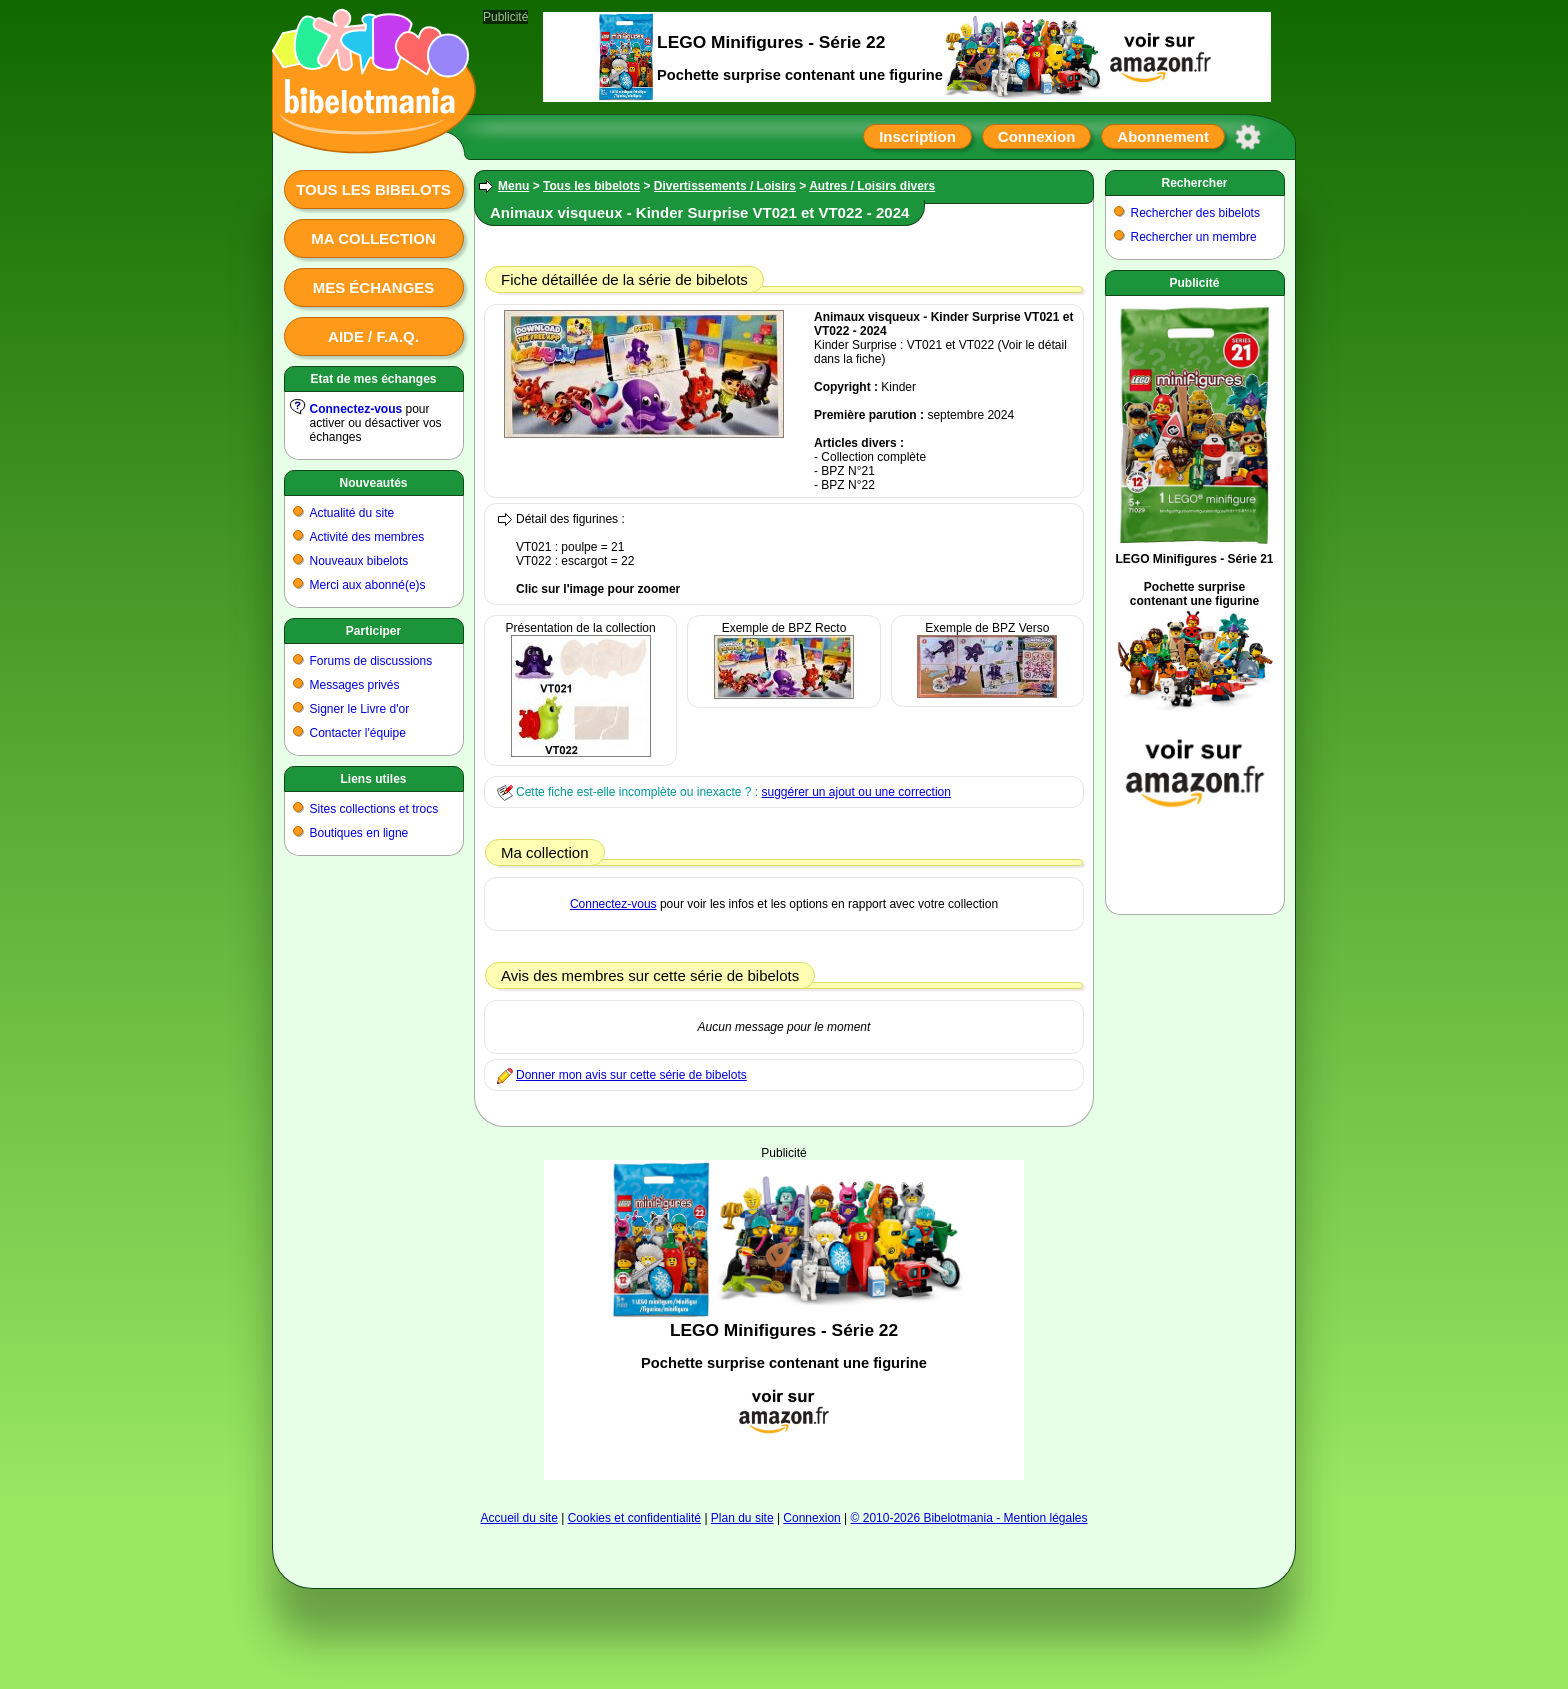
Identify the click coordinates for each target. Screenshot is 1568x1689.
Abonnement (1163, 136)
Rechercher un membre (1194, 237)
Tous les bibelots (373, 189)
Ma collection (373, 238)
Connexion (1037, 136)
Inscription (917, 136)
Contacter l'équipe (358, 733)
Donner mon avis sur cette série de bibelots (631, 1075)
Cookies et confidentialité (634, 1518)
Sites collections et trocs (374, 809)
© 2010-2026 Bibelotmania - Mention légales (969, 1518)
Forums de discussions (371, 661)
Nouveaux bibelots (359, 561)
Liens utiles (373, 779)
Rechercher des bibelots (1195, 213)
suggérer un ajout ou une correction (855, 792)
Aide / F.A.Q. (373, 336)
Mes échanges (374, 287)
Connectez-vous (356, 409)
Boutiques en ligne (359, 833)
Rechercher (1194, 183)
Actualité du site (352, 513)
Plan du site (742, 1518)
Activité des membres (367, 537)
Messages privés (355, 685)
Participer (373, 631)
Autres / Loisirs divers (872, 186)
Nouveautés (373, 483)
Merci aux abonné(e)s (368, 585)
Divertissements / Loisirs (725, 186)
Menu (513, 186)
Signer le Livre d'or (360, 709)
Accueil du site (518, 1518)
